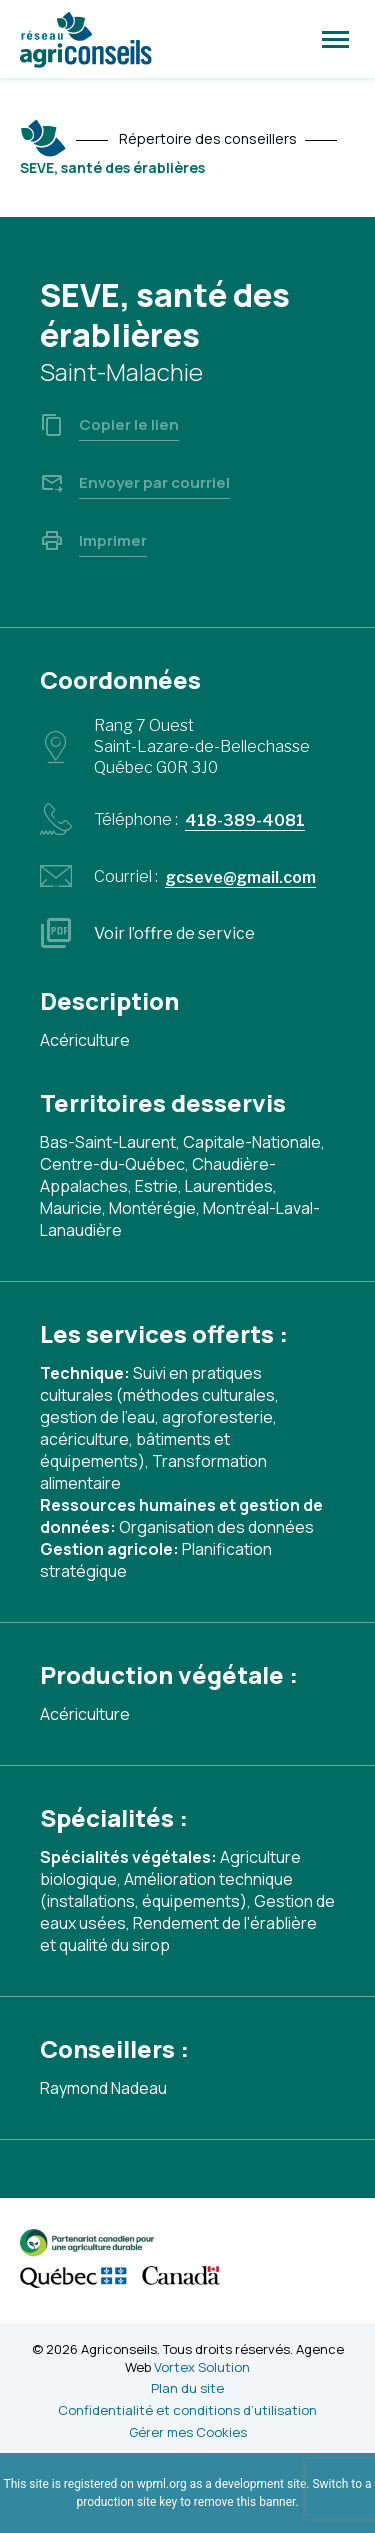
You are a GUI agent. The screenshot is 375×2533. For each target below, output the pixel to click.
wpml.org (162, 2484)
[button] (335, 39)
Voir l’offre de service (174, 933)
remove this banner (245, 2502)
